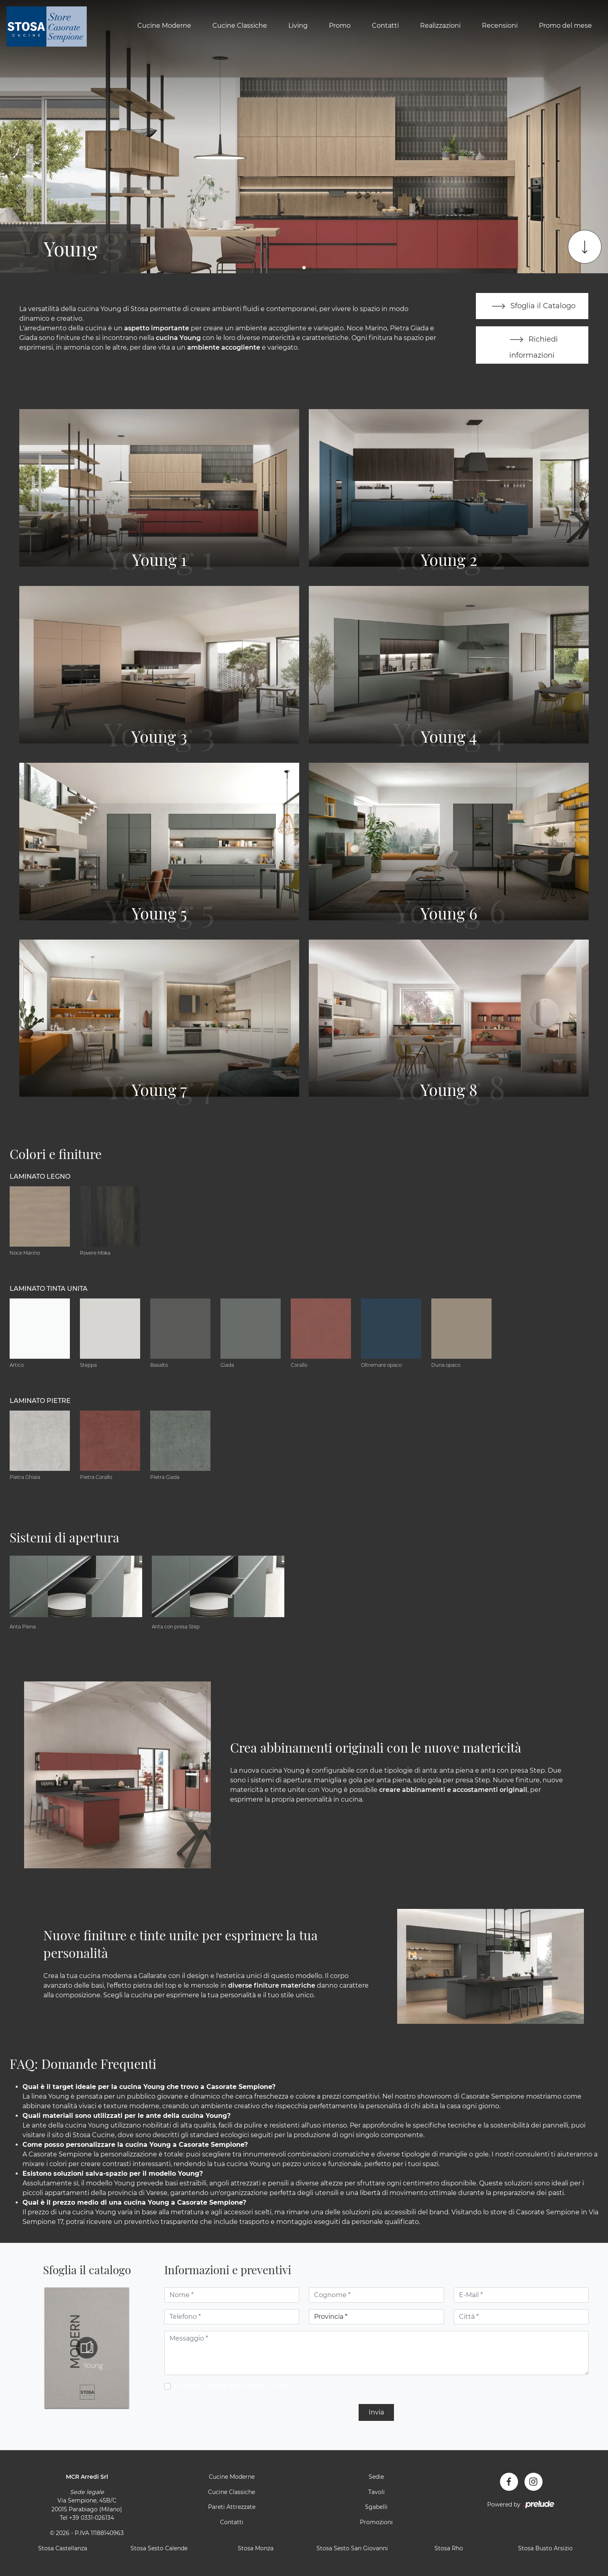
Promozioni (376, 2522)
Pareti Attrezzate (231, 2507)
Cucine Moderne (164, 25)
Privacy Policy (267, 2387)
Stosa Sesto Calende (159, 2548)
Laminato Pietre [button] (40, 1401)
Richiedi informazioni (532, 345)
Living (298, 25)
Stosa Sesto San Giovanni (352, 2548)
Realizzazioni (440, 25)
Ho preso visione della (231, 2387)
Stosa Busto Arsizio (545, 2548)
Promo (340, 25)
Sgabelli (376, 2507)
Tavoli (376, 2492)
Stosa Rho (449, 2548)
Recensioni (500, 25)
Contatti (385, 25)
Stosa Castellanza (62, 2548)
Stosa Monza (255, 2548)
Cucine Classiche (239, 25)
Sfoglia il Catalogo (531, 306)
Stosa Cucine (94, 2136)
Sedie (376, 2477)
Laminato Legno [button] (40, 1177)
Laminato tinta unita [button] (49, 1289)
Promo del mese (565, 25)
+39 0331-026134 (91, 2518)
